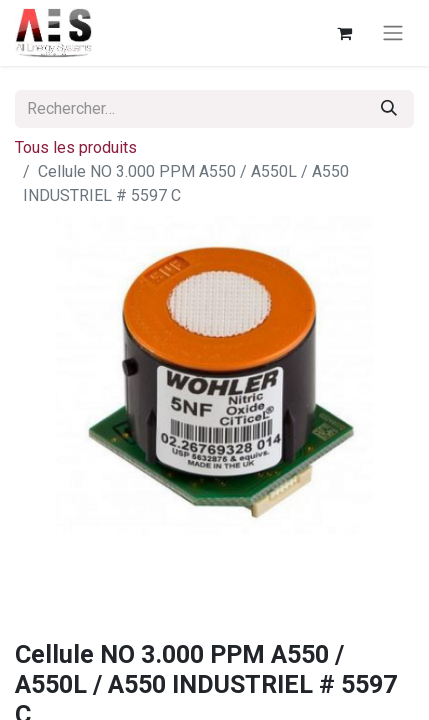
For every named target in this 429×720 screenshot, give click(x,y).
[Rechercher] (389, 109)
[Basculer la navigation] (393, 33)
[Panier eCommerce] (344, 33)
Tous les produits (76, 147)
